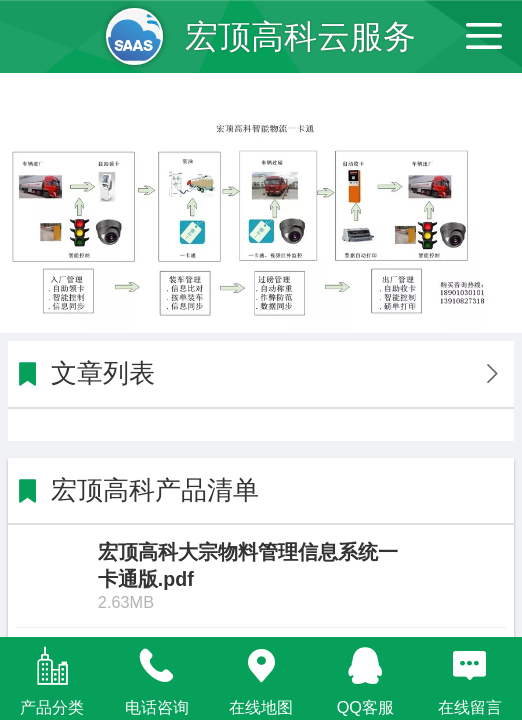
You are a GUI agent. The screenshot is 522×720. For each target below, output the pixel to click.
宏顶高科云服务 (300, 36)
